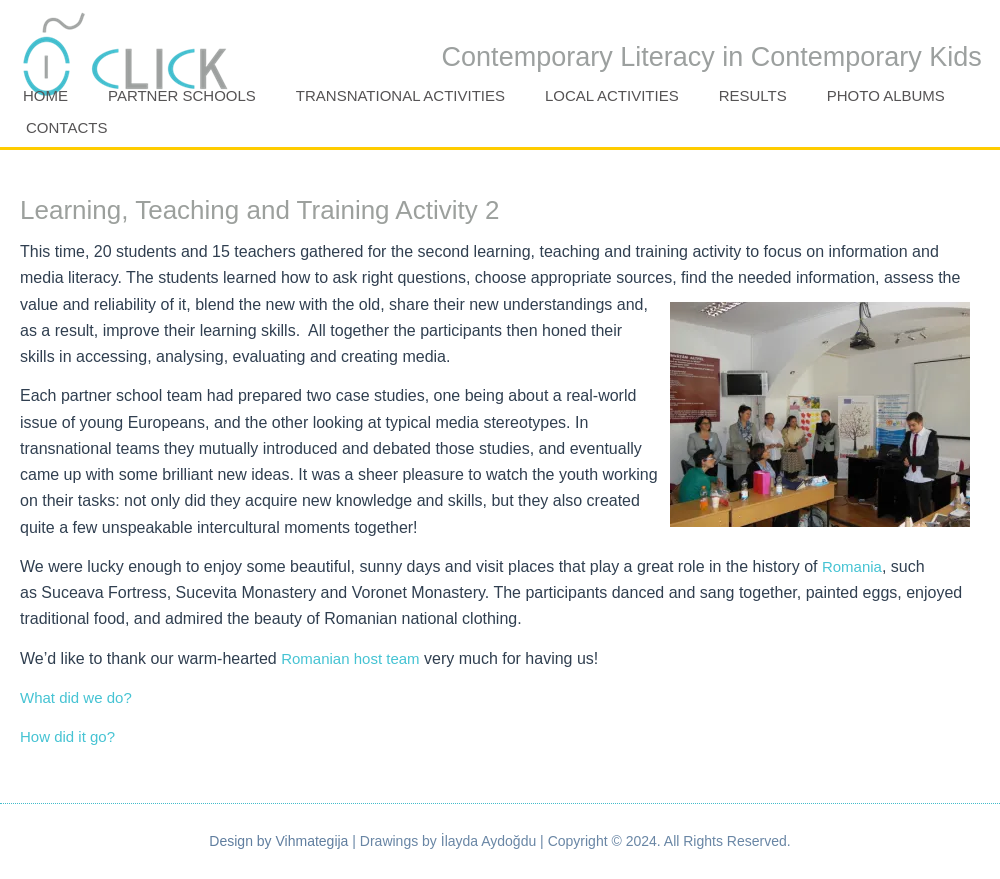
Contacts (66, 127)
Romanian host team (350, 658)
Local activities (612, 95)
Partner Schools (182, 95)
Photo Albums (886, 95)
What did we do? (76, 697)
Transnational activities (400, 95)
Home (45, 95)
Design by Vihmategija (278, 841)
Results (753, 95)
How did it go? (67, 736)
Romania (852, 566)
